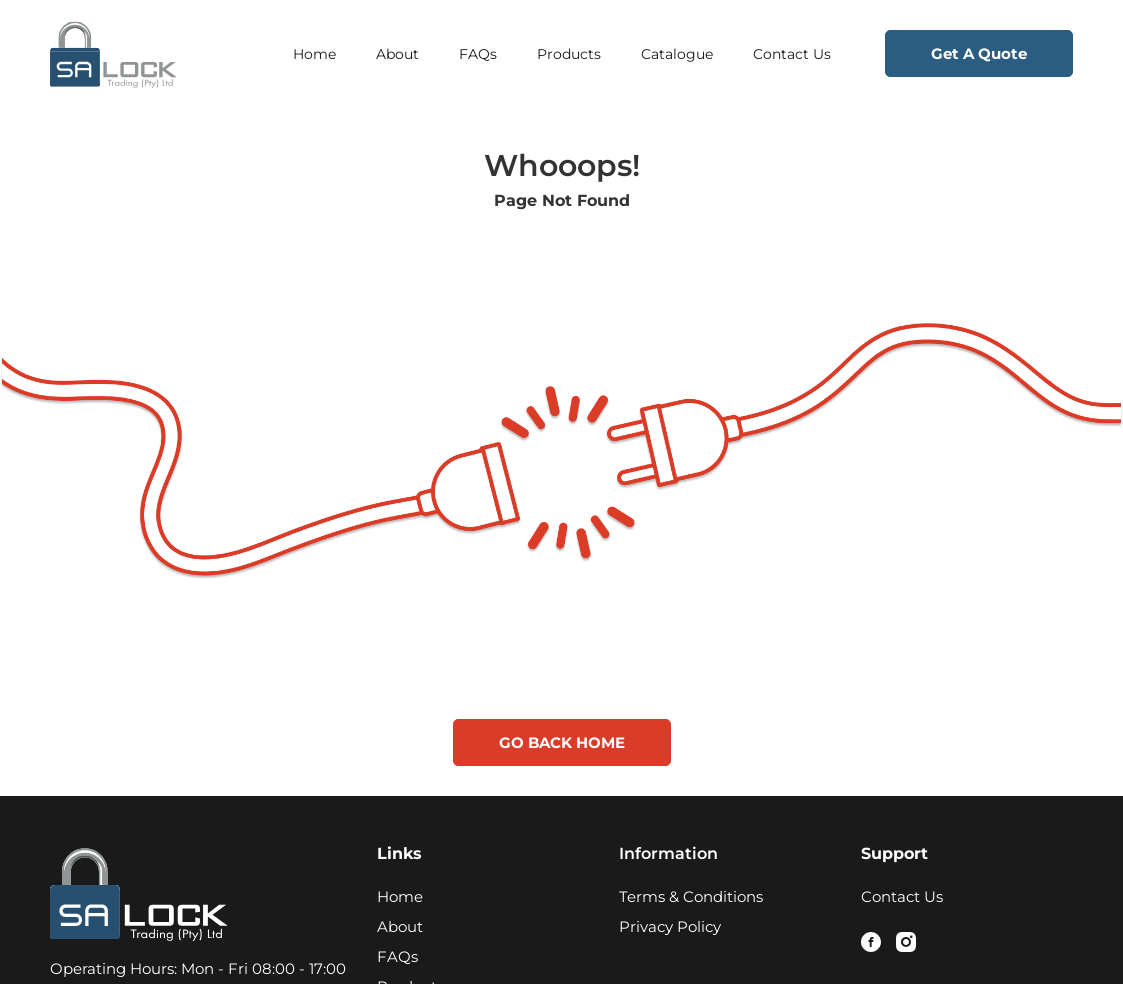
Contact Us (792, 54)
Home (314, 54)
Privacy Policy (670, 926)
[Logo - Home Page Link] (156, 54)
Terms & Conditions (691, 896)
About (397, 54)
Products (569, 54)
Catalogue (677, 54)
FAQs (478, 54)
